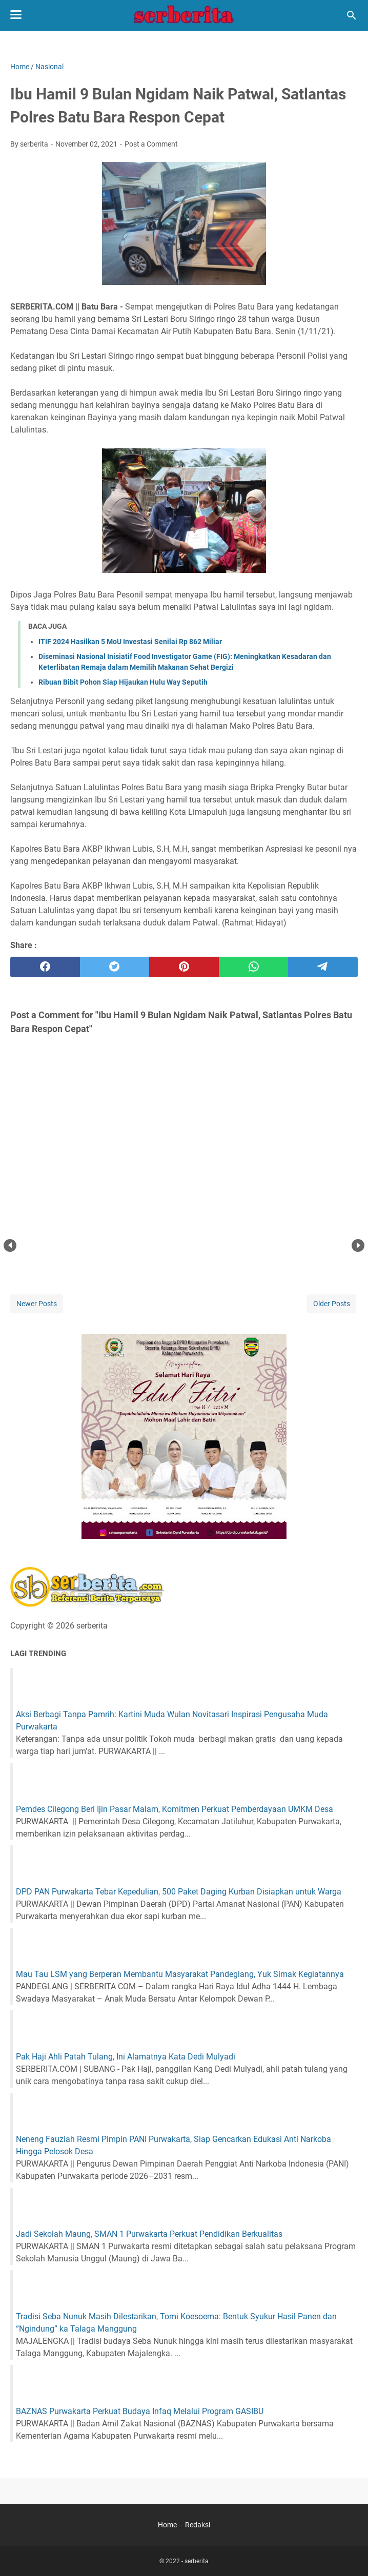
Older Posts (331, 1304)
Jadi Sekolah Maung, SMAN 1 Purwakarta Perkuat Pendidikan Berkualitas (149, 2234)
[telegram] (323, 967)
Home (167, 2525)
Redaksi (197, 2525)
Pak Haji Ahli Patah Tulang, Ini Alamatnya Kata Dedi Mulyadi (125, 2057)
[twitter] (115, 967)
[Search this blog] (351, 15)
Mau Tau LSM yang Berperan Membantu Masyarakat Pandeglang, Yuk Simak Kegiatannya (180, 1974)
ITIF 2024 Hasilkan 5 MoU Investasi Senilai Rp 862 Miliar (130, 641)
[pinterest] (184, 967)
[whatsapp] (254, 967)
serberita (197, 2561)
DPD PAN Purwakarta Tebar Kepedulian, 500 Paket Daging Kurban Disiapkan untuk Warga (178, 1892)
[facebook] (45, 967)
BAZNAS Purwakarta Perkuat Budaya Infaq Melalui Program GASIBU (139, 2411)
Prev (10, 1245)
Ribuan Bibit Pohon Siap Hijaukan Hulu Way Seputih (123, 682)
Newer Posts (36, 1304)
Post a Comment (151, 144)
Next (358, 1245)
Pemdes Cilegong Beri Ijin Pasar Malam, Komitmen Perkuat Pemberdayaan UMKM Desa (174, 1809)
